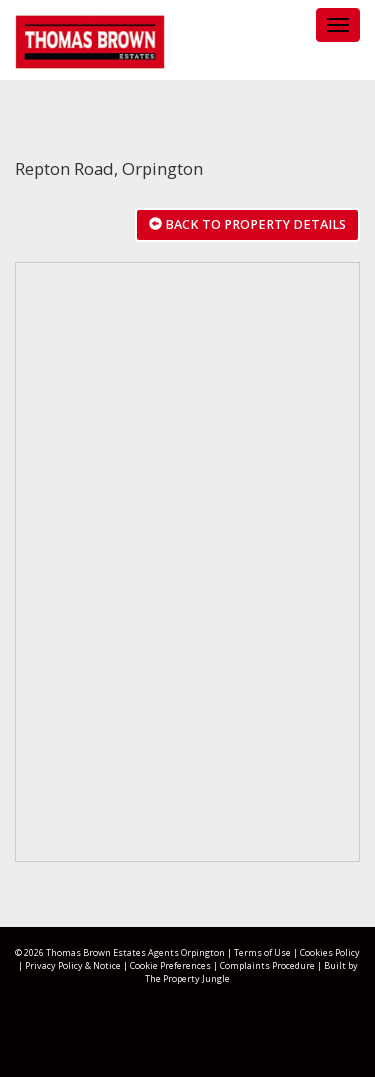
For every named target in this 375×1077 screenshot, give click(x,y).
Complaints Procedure (267, 965)
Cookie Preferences (170, 965)
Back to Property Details (247, 224)
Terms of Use (262, 952)
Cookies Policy (330, 952)
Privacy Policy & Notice (73, 965)
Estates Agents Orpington (169, 952)
